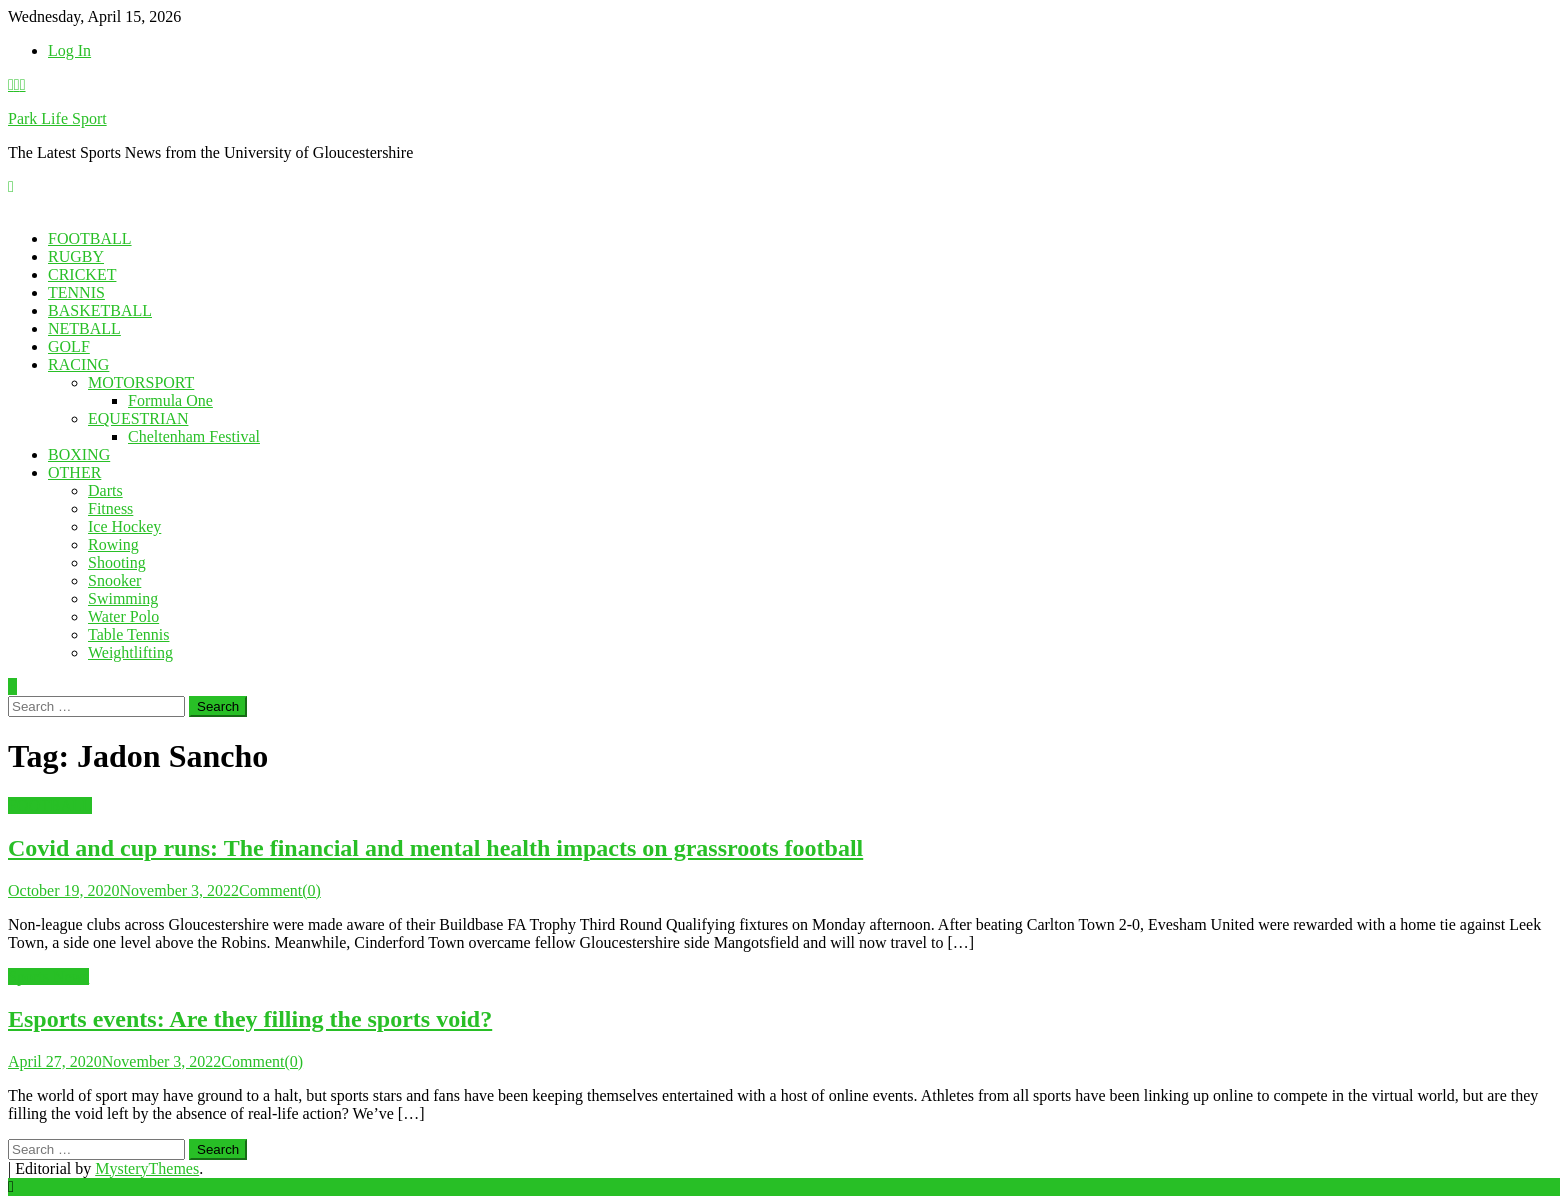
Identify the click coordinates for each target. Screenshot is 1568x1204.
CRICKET (82, 274)
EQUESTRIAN (138, 418)
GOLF (69, 346)
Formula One (170, 400)
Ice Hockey (124, 526)
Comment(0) (280, 890)
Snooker (114, 580)
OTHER (74, 472)
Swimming (123, 598)
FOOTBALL (90, 238)
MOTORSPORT (141, 382)
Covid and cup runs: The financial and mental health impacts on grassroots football (435, 848)
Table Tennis (128, 634)
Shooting (117, 562)
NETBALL (84, 328)
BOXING (79, 454)
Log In (69, 50)
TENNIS (76, 292)
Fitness (110, 508)
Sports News (48, 976)
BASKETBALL (100, 310)
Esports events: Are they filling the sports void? (250, 1019)
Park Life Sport (57, 118)
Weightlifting (130, 652)
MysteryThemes (147, 1168)
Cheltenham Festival (194, 436)
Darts (105, 490)
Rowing (113, 544)
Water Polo (123, 616)
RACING (78, 364)
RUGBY (76, 256)
